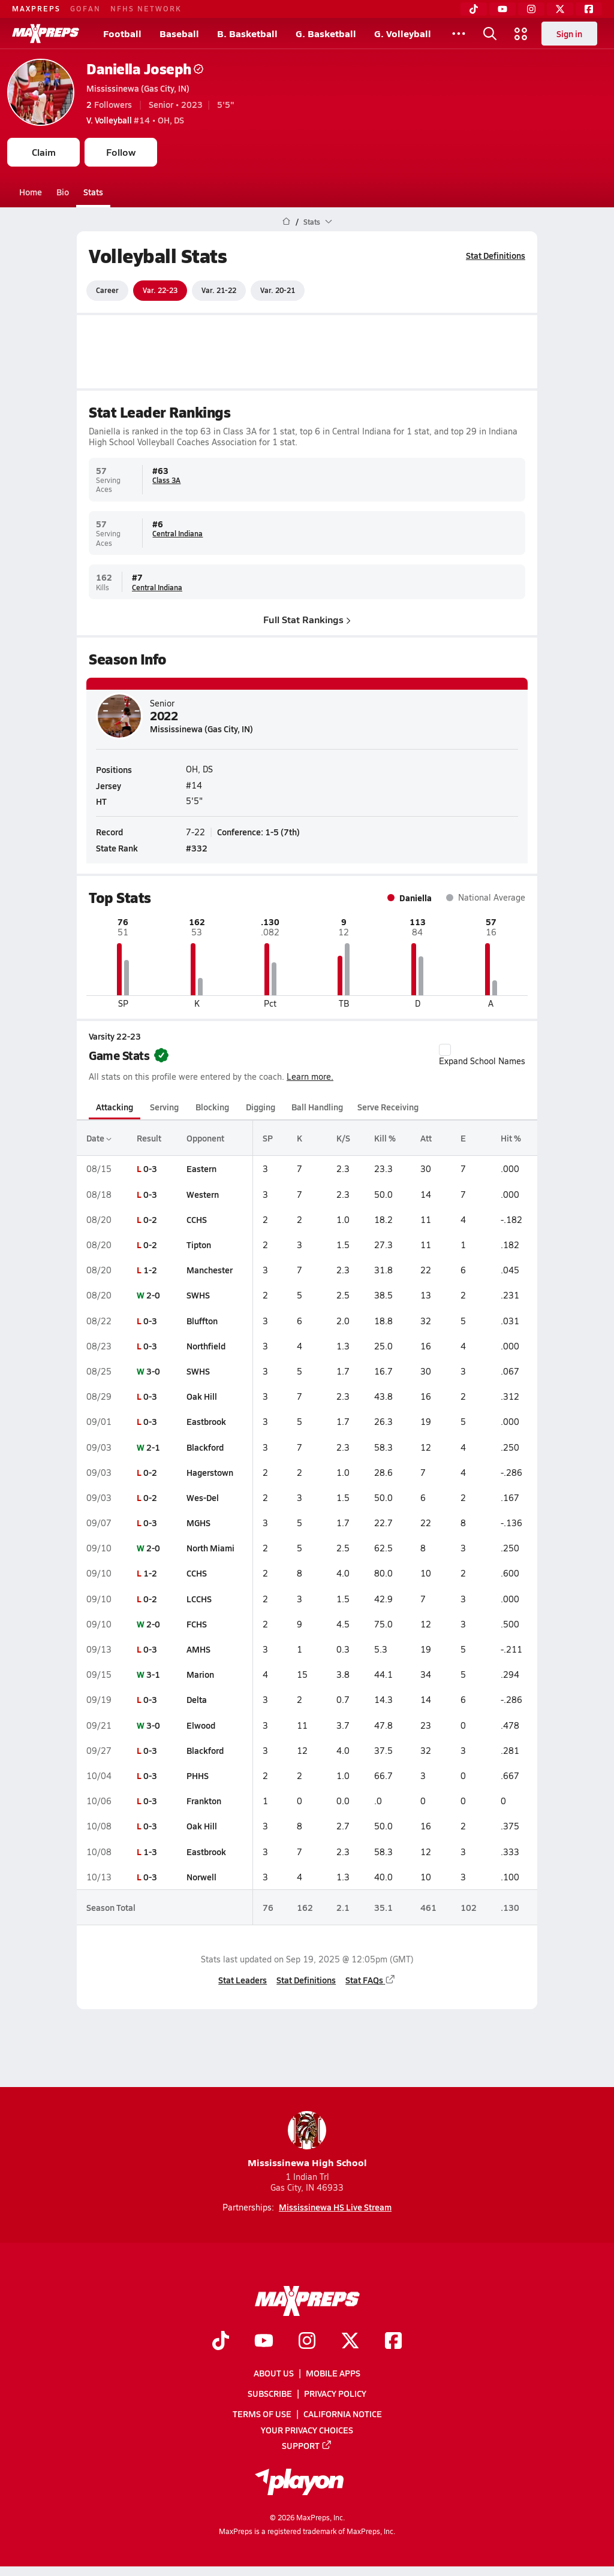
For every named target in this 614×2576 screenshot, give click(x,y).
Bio (62, 192)
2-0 (153, 1295)
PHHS (197, 1775)
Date (99, 1138)
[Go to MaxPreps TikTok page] (220, 2341)
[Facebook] (589, 9)
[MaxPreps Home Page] (286, 221)
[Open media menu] (521, 33)
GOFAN (85, 8)
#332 (196, 848)
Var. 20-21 (277, 290)
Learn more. (310, 1076)
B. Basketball (247, 33)
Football (122, 33)
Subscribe (270, 2393)
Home (30, 192)
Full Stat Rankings (307, 619)
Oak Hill (201, 1396)
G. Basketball (326, 33)
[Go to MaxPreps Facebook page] (393, 2341)
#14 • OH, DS (135, 120)
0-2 (150, 1219)
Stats (93, 192)
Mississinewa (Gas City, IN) (137, 88)
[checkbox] (445, 1050)
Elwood (200, 1725)
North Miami (210, 1548)
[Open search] (489, 33)
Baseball (179, 33)
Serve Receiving (388, 1107)
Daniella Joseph (144, 68)
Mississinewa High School (307, 2140)
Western (202, 1194)
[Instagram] (531, 9)
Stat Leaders (242, 1979)
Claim (44, 152)
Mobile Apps (333, 2373)
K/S (343, 1138)
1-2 (150, 1270)
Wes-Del (202, 1497)
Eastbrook (206, 1421)
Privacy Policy (335, 2393)
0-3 (150, 1168)
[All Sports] (458, 33)
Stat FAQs (370, 1979)
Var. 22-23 (160, 290)
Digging (260, 1107)
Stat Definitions (495, 255)
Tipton (198, 1245)
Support (307, 2445)
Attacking (114, 1107)
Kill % (385, 1138)
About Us (274, 2373)
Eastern (201, 1168)
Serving (164, 1107)
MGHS (198, 1523)
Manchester (209, 1270)
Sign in (569, 34)
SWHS (198, 1295)
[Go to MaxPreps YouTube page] (263, 2341)
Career (107, 290)
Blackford (205, 1447)
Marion (200, 1674)
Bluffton (202, 1321)
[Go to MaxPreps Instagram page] (307, 2341)
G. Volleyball (402, 33)
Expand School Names (482, 1055)
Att (426, 1138)
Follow (121, 152)
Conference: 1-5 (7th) (258, 832)
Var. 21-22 (218, 290)
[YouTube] (502, 9)
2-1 (153, 1447)
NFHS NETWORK (146, 8)
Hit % (511, 1138)
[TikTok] (473, 9)
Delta (196, 1699)
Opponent (205, 1138)
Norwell (201, 1877)
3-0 (153, 1371)
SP (268, 1138)
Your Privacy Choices (307, 2429)
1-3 (150, 1852)
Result (149, 1138)
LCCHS (199, 1599)
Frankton (203, 1801)
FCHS (196, 1624)
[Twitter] (560, 9)
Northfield (205, 1346)
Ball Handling (317, 1107)
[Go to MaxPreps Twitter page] (350, 2341)
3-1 (153, 1674)
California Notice (342, 2414)
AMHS (198, 1649)
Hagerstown (209, 1472)
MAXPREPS (36, 8)
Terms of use (262, 2414)
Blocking (212, 1107)
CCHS (196, 1219)
